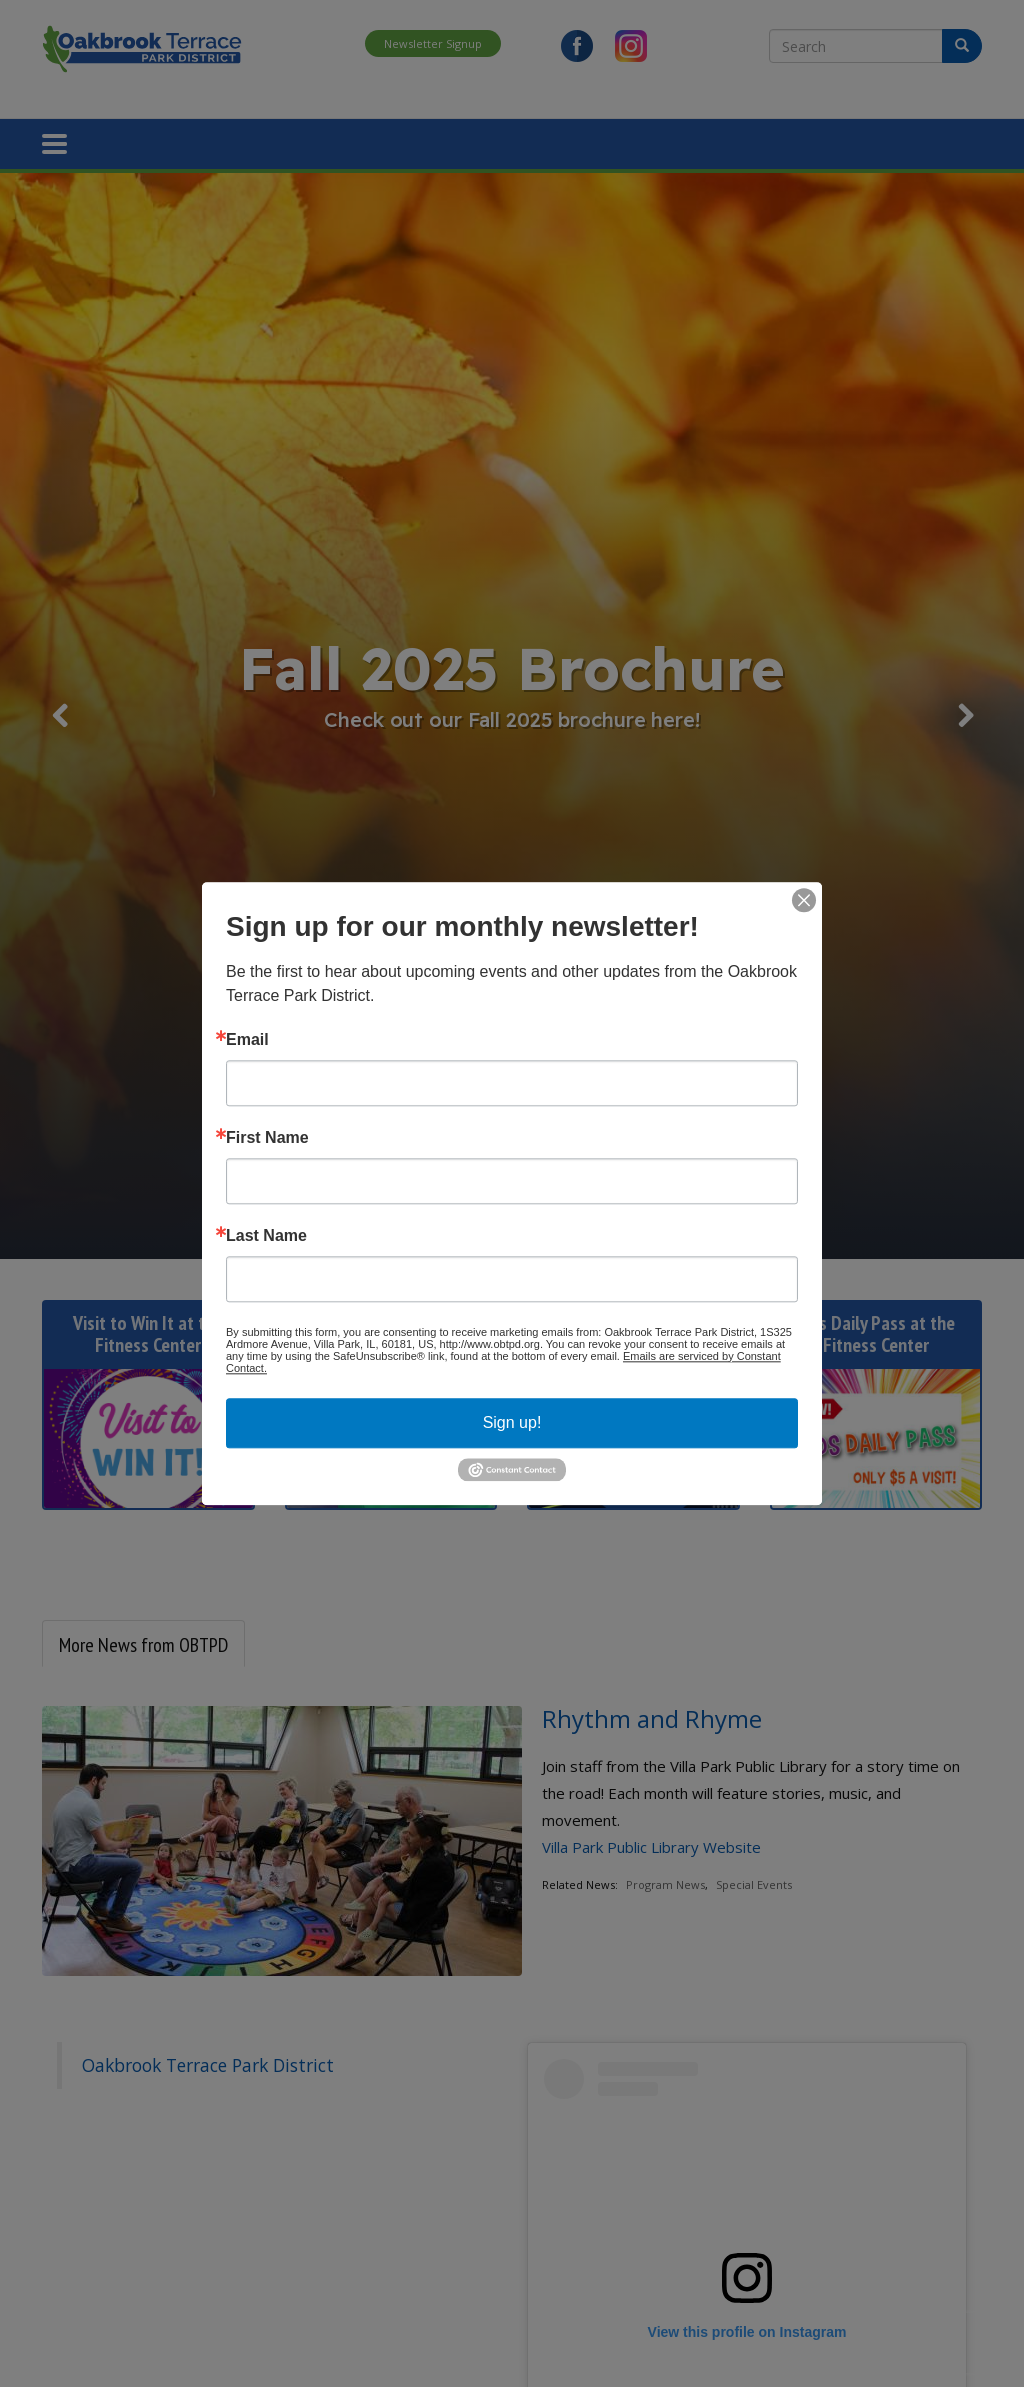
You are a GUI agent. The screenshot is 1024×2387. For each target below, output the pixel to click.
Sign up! (512, 1422)
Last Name (266, 1236)
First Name (267, 1138)
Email (247, 1040)
